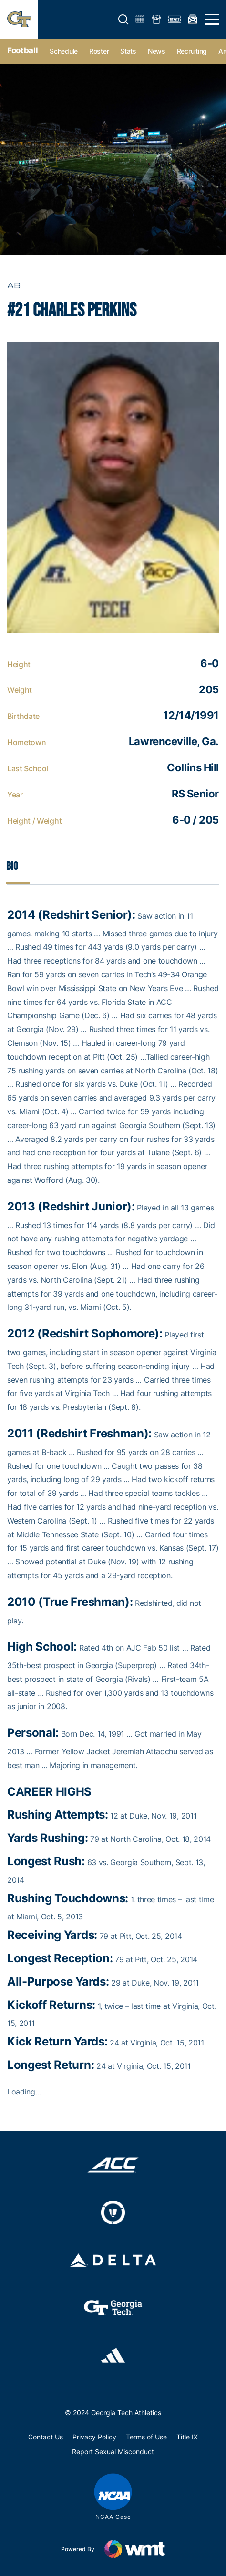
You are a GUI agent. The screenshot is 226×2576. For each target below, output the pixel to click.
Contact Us (45, 2437)
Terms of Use (146, 2437)
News (156, 51)
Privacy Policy (94, 2437)
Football (22, 50)
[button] (123, 19)
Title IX (187, 2437)
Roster (99, 51)
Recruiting (192, 51)
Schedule (64, 51)
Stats (128, 51)
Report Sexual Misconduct (113, 2452)
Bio (12, 866)
